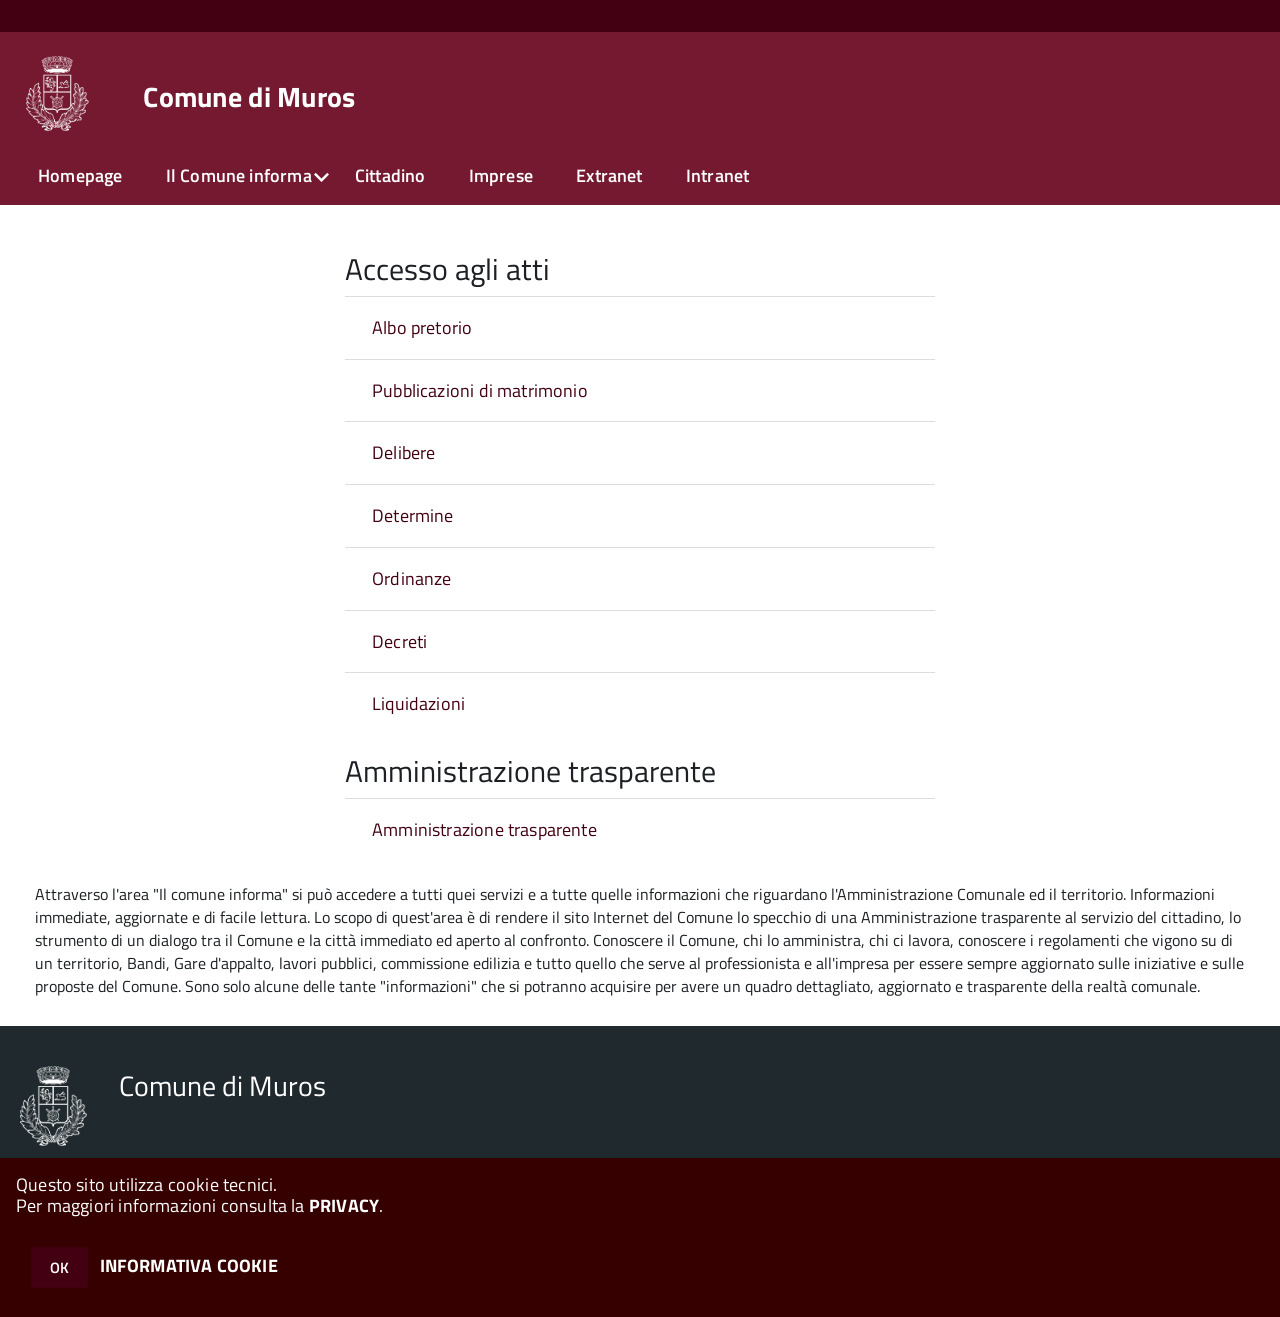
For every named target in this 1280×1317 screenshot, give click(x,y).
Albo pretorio (422, 327)
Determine (413, 515)
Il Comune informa (239, 175)
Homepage (80, 175)
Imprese (501, 175)
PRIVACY (344, 1205)
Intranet (717, 175)
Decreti (399, 641)
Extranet (609, 175)
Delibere (403, 452)
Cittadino (390, 175)
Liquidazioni (418, 703)
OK (59, 1267)
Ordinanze (412, 578)
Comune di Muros (249, 97)
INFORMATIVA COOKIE (189, 1265)
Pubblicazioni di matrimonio (480, 390)
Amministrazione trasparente (484, 829)
